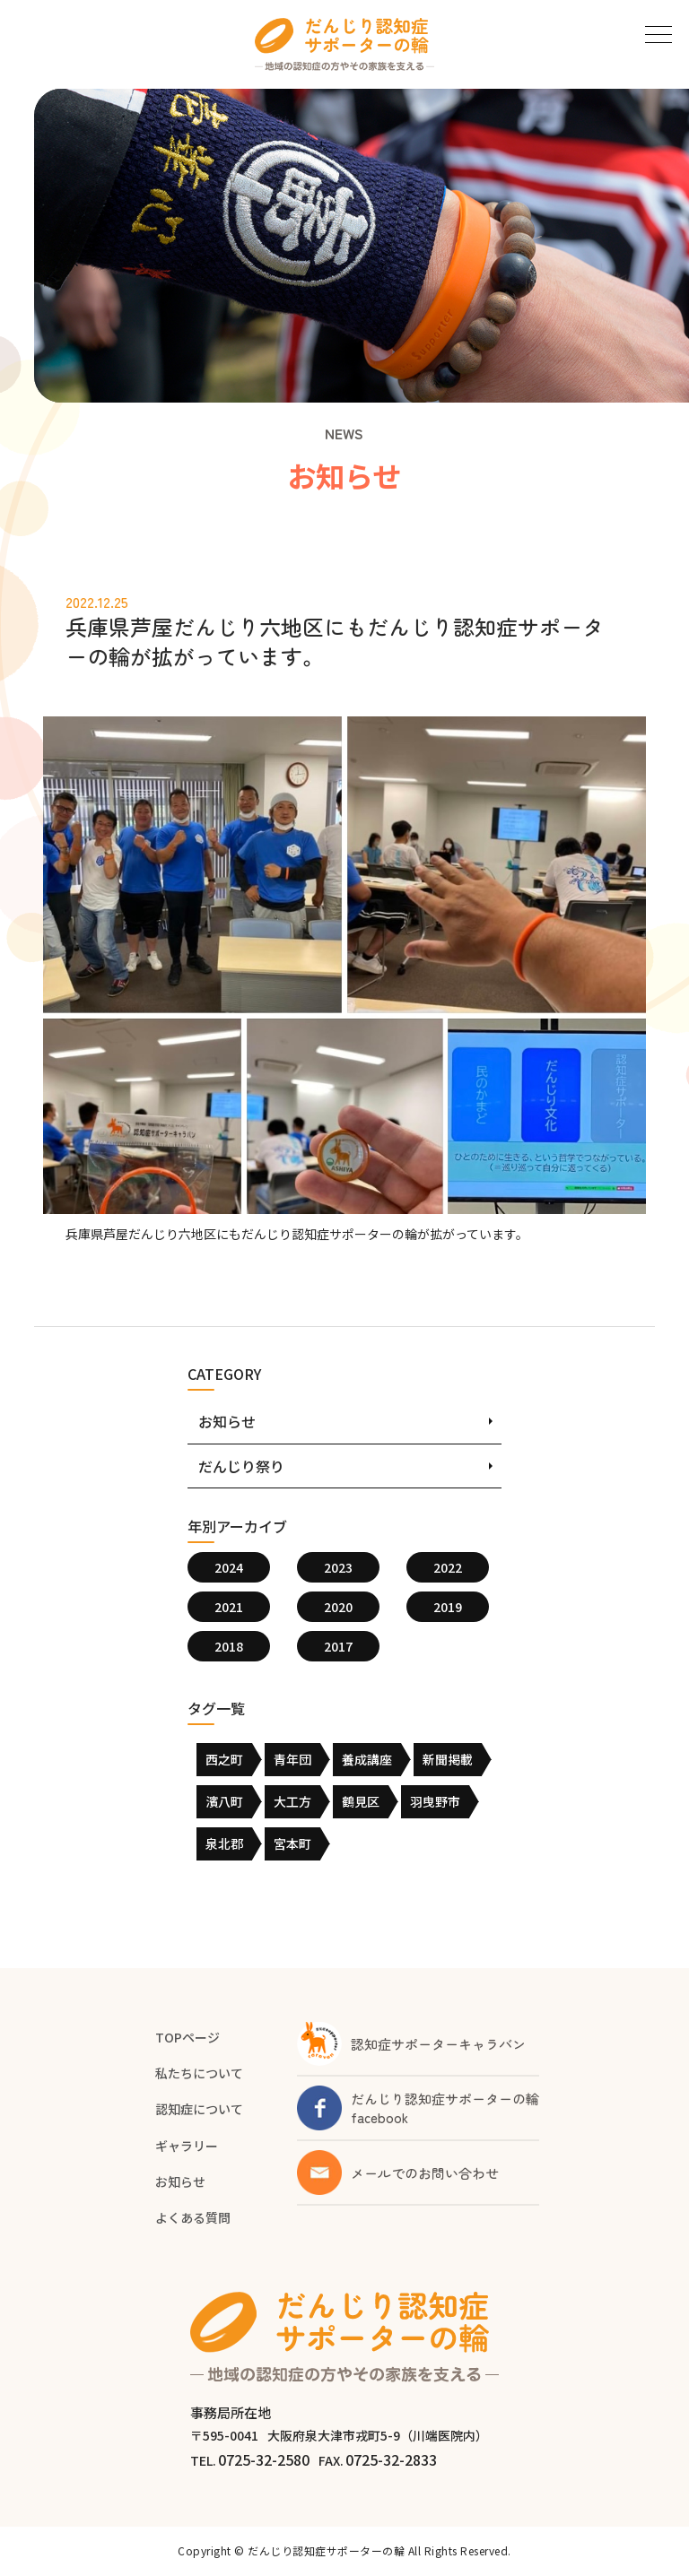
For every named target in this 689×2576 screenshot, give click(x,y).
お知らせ (227, 1421)
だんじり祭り (241, 1466)
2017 (338, 1646)
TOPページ (187, 2037)
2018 (228, 1646)
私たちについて (199, 2073)
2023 (338, 1567)
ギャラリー (186, 2146)
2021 (228, 1607)
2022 (447, 1567)
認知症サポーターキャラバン (438, 2043)
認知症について (199, 2109)
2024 (228, 1567)
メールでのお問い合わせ (425, 2173)
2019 (447, 1607)
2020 (338, 1607)
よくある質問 (193, 2217)
